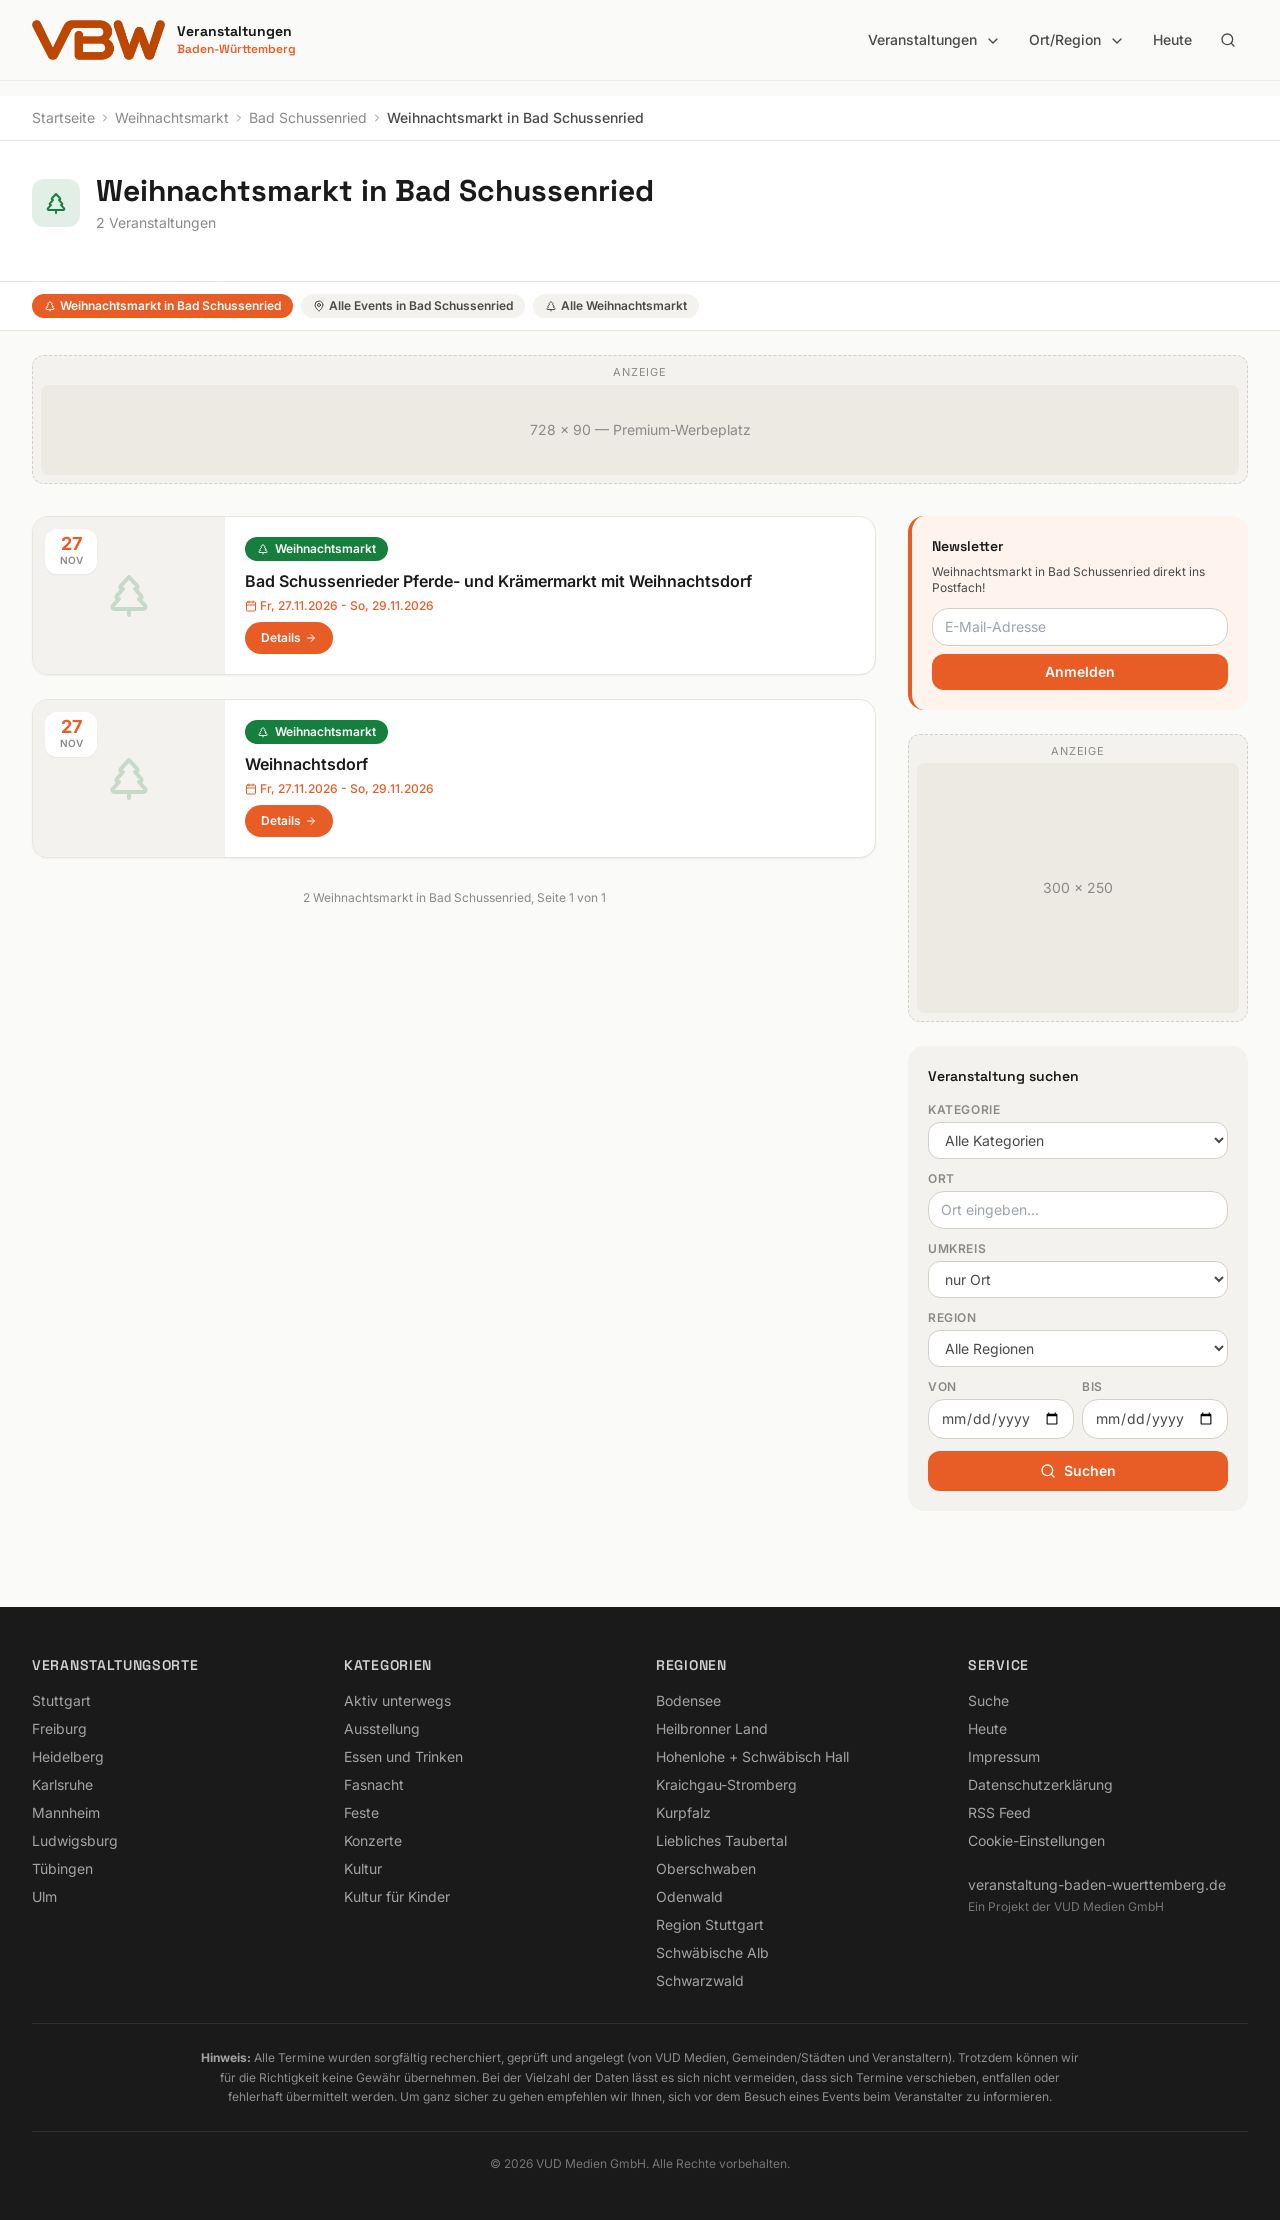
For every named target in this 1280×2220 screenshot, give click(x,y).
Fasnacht (374, 1784)
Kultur (363, 1868)
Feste (361, 1812)
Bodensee (688, 1700)
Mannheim (66, 1812)
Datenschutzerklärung (1040, 1784)
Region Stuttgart (710, 1924)
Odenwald (689, 1896)
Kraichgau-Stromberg (726, 1784)
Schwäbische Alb (712, 1952)
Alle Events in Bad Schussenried (413, 305)
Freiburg (59, 1728)
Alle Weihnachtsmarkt (616, 305)
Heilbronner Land (712, 1728)
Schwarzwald (700, 1980)
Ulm (44, 1896)
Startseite (63, 117)
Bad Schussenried (308, 117)
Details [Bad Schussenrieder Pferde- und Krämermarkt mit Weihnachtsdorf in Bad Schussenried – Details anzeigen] (289, 637)
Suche (988, 1700)
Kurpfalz (683, 1812)
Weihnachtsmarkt (172, 117)
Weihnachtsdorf (306, 764)
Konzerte (373, 1840)
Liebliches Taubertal (721, 1840)
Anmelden (1080, 671)
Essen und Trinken (403, 1756)
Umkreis (957, 1248)
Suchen (1078, 1470)
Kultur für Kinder (397, 1896)
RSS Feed (999, 1812)
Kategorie (964, 1109)
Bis (1092, 1386)
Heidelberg (68, 1756)
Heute (1172, 39)
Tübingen (62, 1868)
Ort (941, 1178)
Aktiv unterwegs (397, 1700)
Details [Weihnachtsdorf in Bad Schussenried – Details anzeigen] (289, 820)
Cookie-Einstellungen (1036, 1840)
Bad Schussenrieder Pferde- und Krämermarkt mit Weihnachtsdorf (498, 581)
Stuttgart (61, 1700)
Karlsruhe (62, 1784)
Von (942, 1386)
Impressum (1004, 1756)
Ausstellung (382, 1728)
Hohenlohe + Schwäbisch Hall (752, 1756)
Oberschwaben (706, 1868)
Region (952, 1317)
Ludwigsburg (75, 1840)
